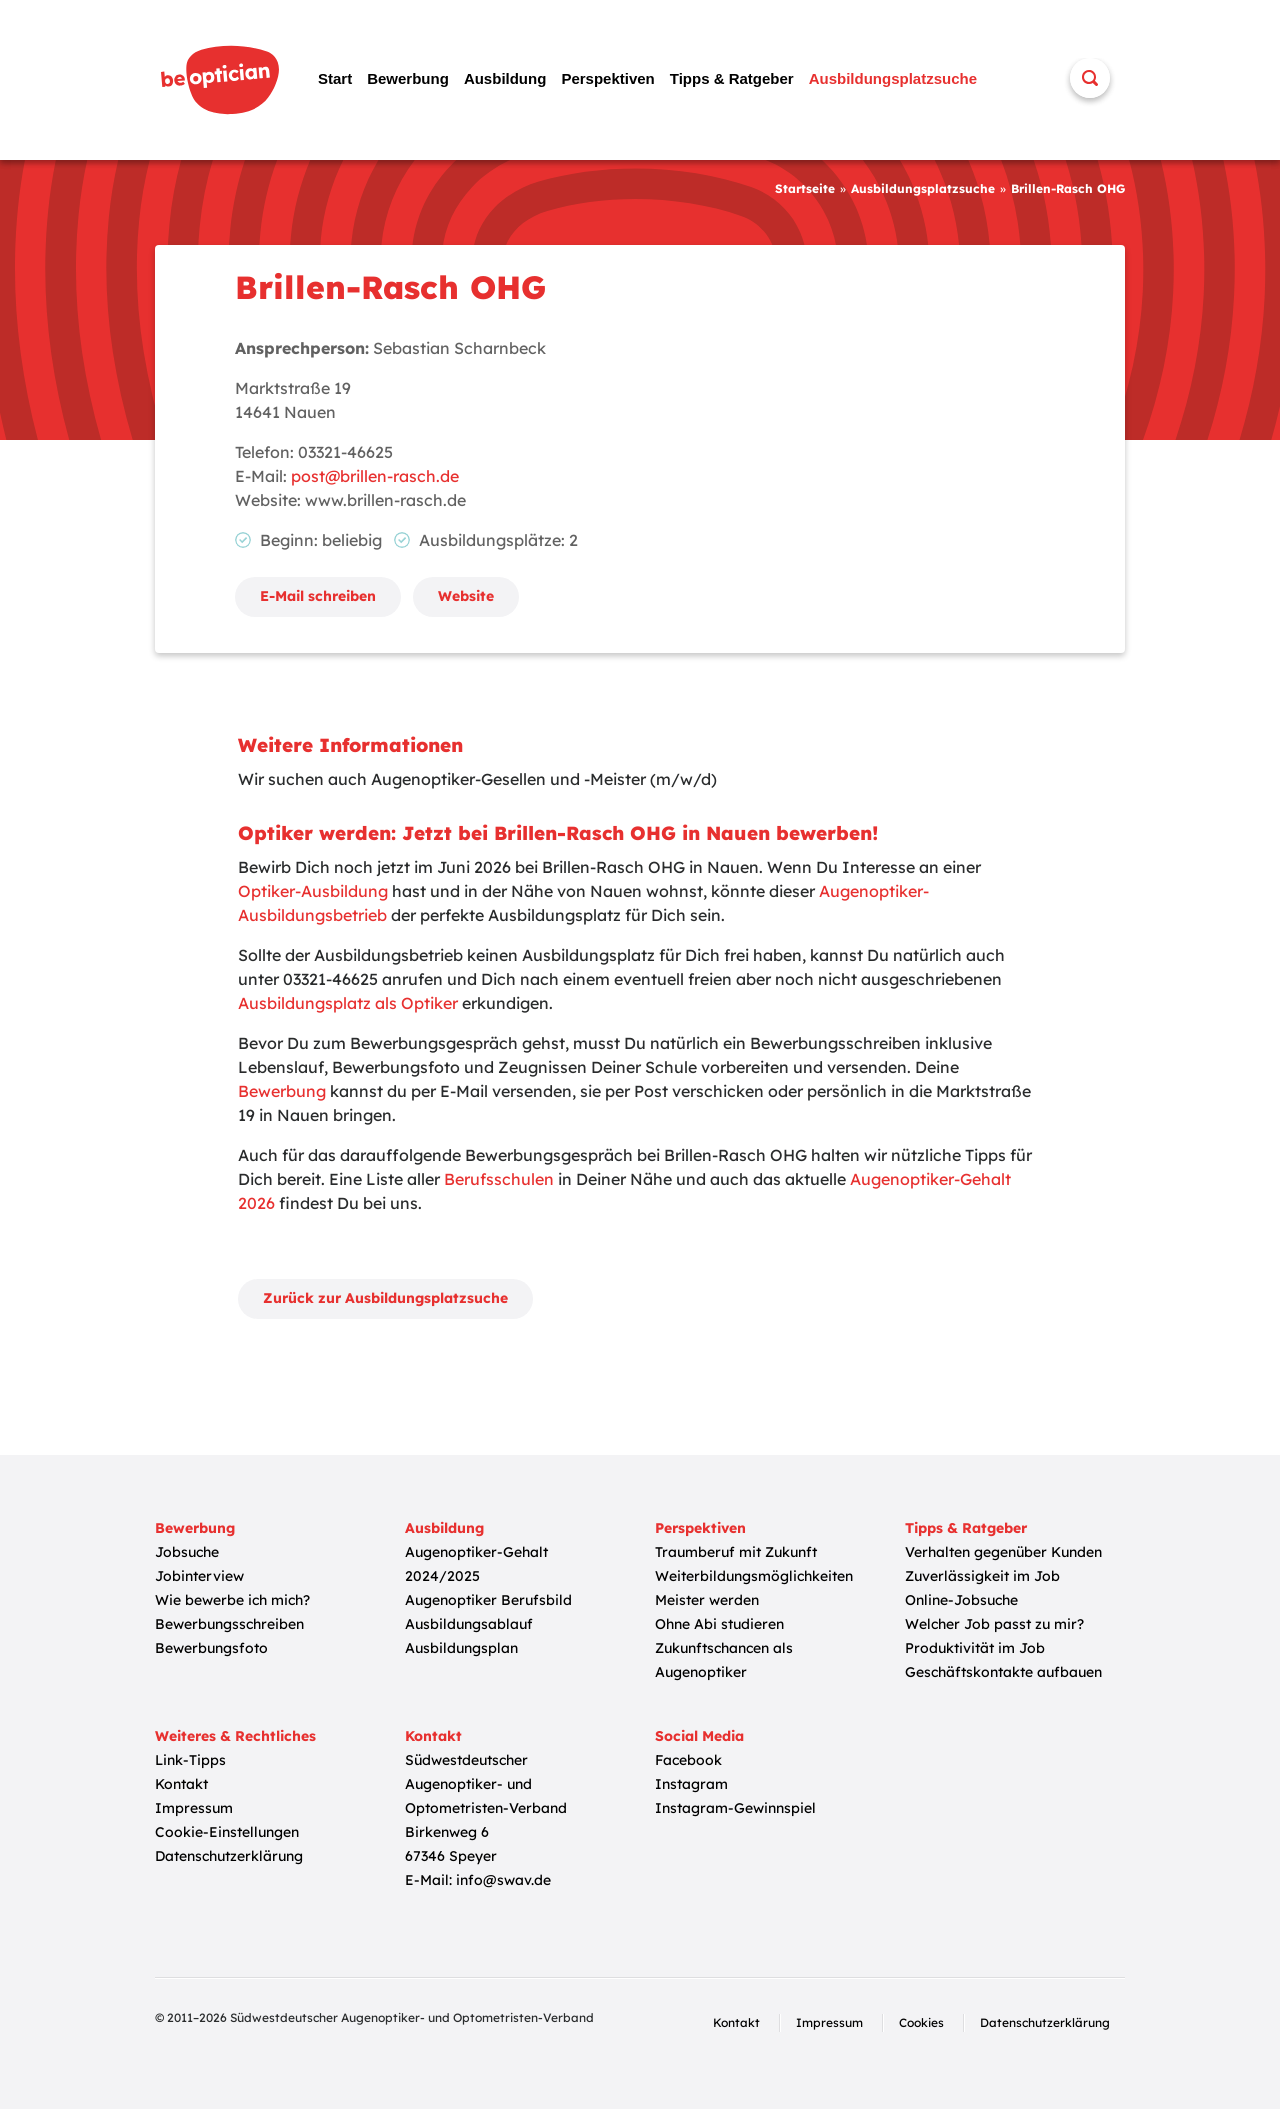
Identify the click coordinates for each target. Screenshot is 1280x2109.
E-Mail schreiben (318, 596)
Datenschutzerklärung (229, 1856)
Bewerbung (408, 78)
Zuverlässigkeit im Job (982, 1576)
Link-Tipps (190, 1760)
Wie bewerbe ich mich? (232, 1600)
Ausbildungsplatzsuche (893, 78)
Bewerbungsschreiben (229, 1624)
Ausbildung (505, 78)
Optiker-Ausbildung (313, 891)
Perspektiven (607, 78)
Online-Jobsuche (961, 1600)
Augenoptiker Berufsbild (488, 1600)
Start (335, 78)
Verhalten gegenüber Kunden (1003, 1552)
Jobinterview (199, 1576)
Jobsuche (187, 1552)
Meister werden (707, 1600)
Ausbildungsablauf (469, 1624)
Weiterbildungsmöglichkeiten (754, 1576)
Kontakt (181, 1784)
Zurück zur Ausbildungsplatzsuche (385, 1298)
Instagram (691, 1784)
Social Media (699, 1736)
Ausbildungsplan (461, 1648)
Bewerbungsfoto (211, 1648)
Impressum (194, 1808)
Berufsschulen (499, 1179)
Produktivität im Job (975, 1648)
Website (466, 596)
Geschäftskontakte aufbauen (1003, 1672)
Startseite (805, 188)
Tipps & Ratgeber (732, 78)
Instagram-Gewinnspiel (735, 1808)
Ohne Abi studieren (719, 1624)
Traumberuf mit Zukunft (736, 1552)
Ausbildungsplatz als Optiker (348, 1003)
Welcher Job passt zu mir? (994, 1624)
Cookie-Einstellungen (227, 1832)
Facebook (688, 1760)
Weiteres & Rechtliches (235, 1736)
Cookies (921, 2022)
